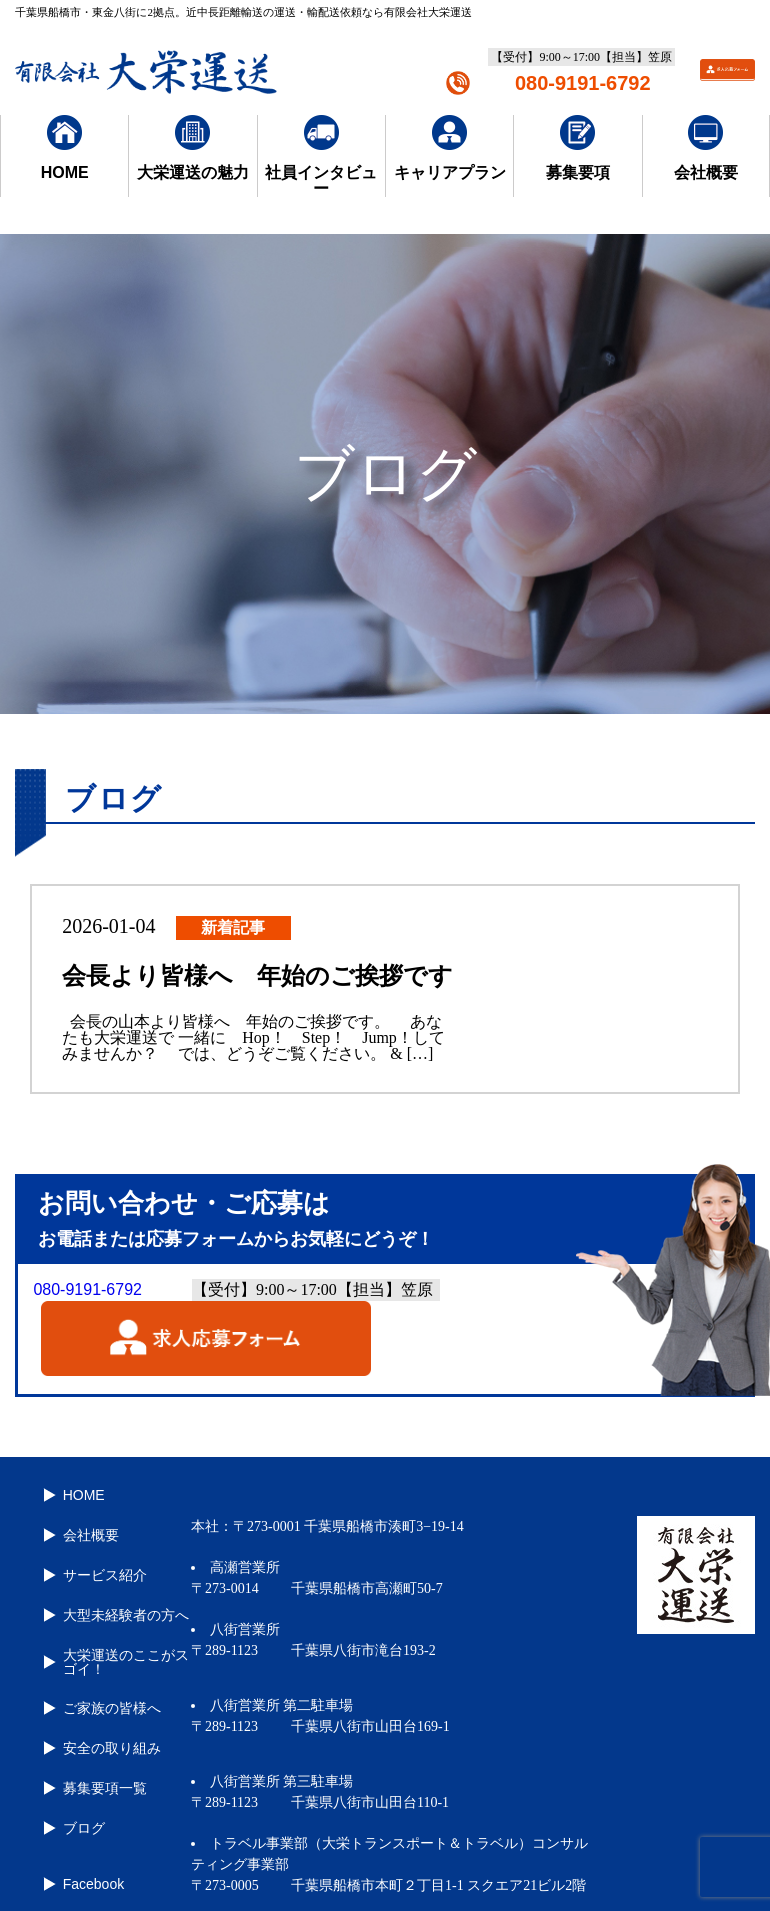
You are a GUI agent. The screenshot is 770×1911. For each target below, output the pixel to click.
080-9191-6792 (583, 83)
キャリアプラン (450, 148)
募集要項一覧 (97, 1741)
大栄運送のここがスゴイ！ (118, 1632)
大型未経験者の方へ (118, 1591)
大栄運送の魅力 (193, 148)
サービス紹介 (97, 1557)
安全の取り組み (104, 1707)
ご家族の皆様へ (104, 1673)
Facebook (85, 1825)
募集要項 (578, 148)
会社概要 (706, 148)
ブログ (76, 1775)
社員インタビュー (321, 156)
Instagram (86, 1859)
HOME (65, 148)
